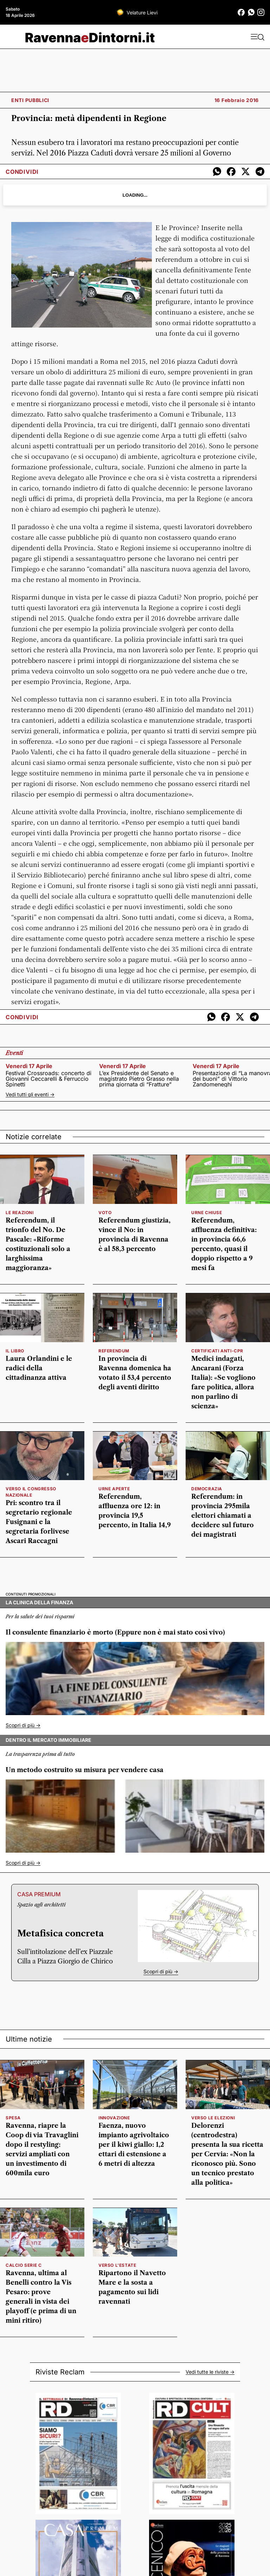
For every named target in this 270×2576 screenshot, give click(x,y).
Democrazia (206, 1488)
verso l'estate (117, 2265)
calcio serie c (23, 2265)
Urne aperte (114, 1488)
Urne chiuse (206, 1212)
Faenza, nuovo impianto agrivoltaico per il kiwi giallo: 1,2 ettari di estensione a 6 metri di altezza (133, 2145)
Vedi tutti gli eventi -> (30, 1094)
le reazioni (20, 1212)
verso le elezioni (213, 2117)
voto (104, 1212)
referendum (113, 1350)
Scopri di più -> (23, 1725)
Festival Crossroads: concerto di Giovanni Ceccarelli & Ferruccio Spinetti (48, 1078)
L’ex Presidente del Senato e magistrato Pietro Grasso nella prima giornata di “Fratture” (139, 1078)
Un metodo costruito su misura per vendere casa (84, 1770)
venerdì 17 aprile (29, 1066)
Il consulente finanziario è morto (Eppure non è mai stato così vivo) (115, 1632)
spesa (13, 2117)
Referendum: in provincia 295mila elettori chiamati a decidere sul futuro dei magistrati (222, 1515)
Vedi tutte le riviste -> (210, 2371)
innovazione (114, 2117)
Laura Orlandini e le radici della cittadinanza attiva (39, 1368)
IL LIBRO (15, 1350)
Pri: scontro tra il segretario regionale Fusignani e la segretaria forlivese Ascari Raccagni (39, 1522)
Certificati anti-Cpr (217, 1350)
